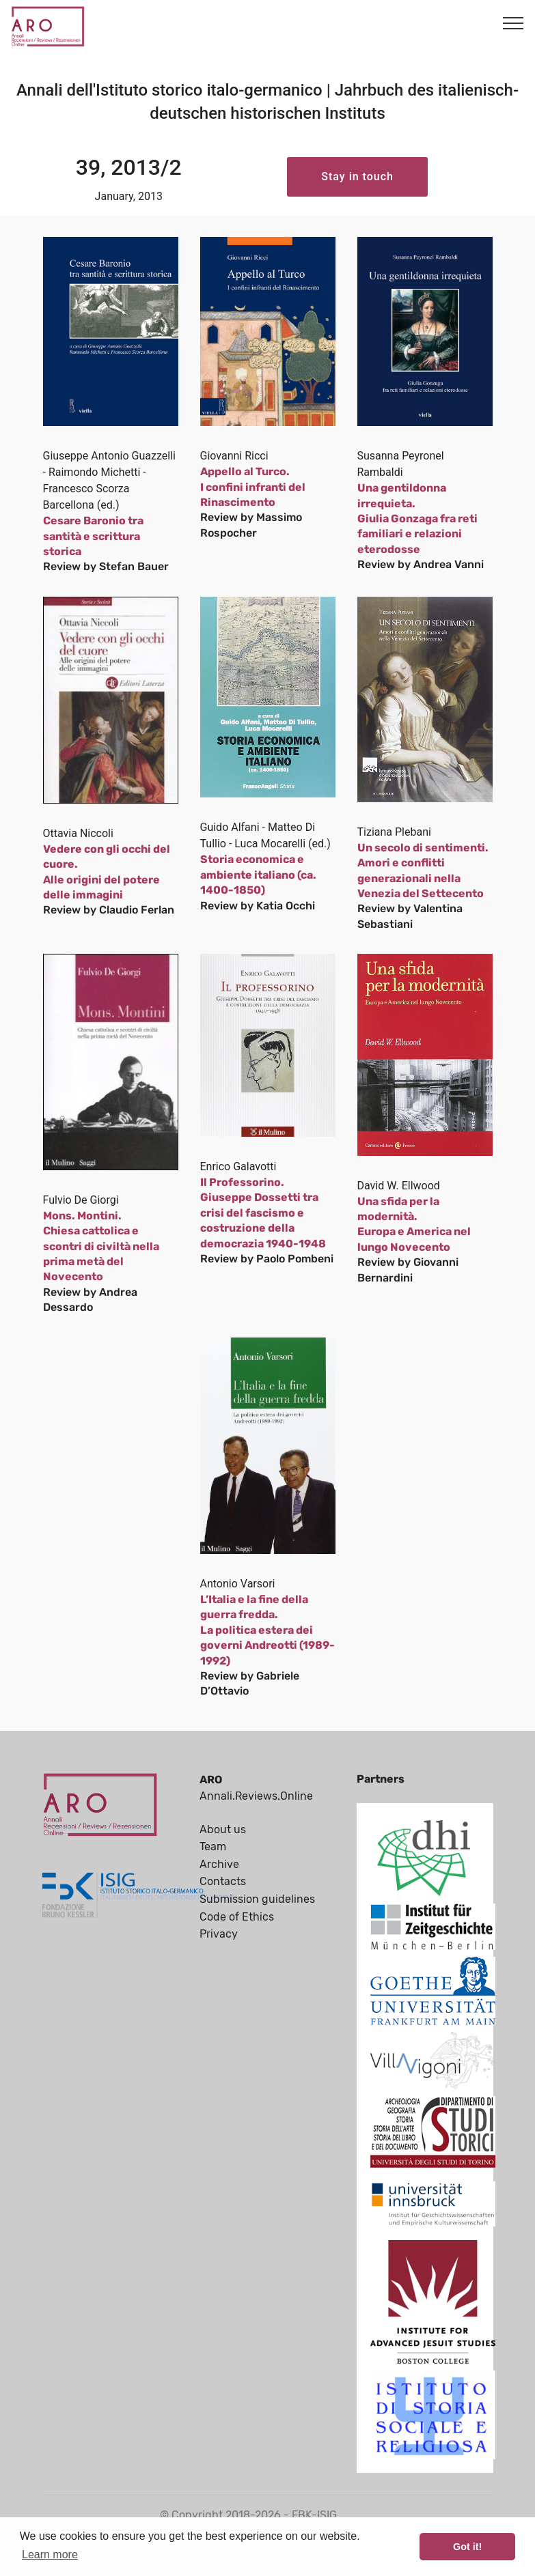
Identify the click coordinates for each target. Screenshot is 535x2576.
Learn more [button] (50, 2554)
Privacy (219, 1933)
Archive (219, 1864)
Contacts (223, 1881)
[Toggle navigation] (513, 22)
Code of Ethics (237, 1916)
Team (213, 1846)
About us (223, 1829)
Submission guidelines (257, 1899)
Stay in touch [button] (357, 176)
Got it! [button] (467, 2546)
